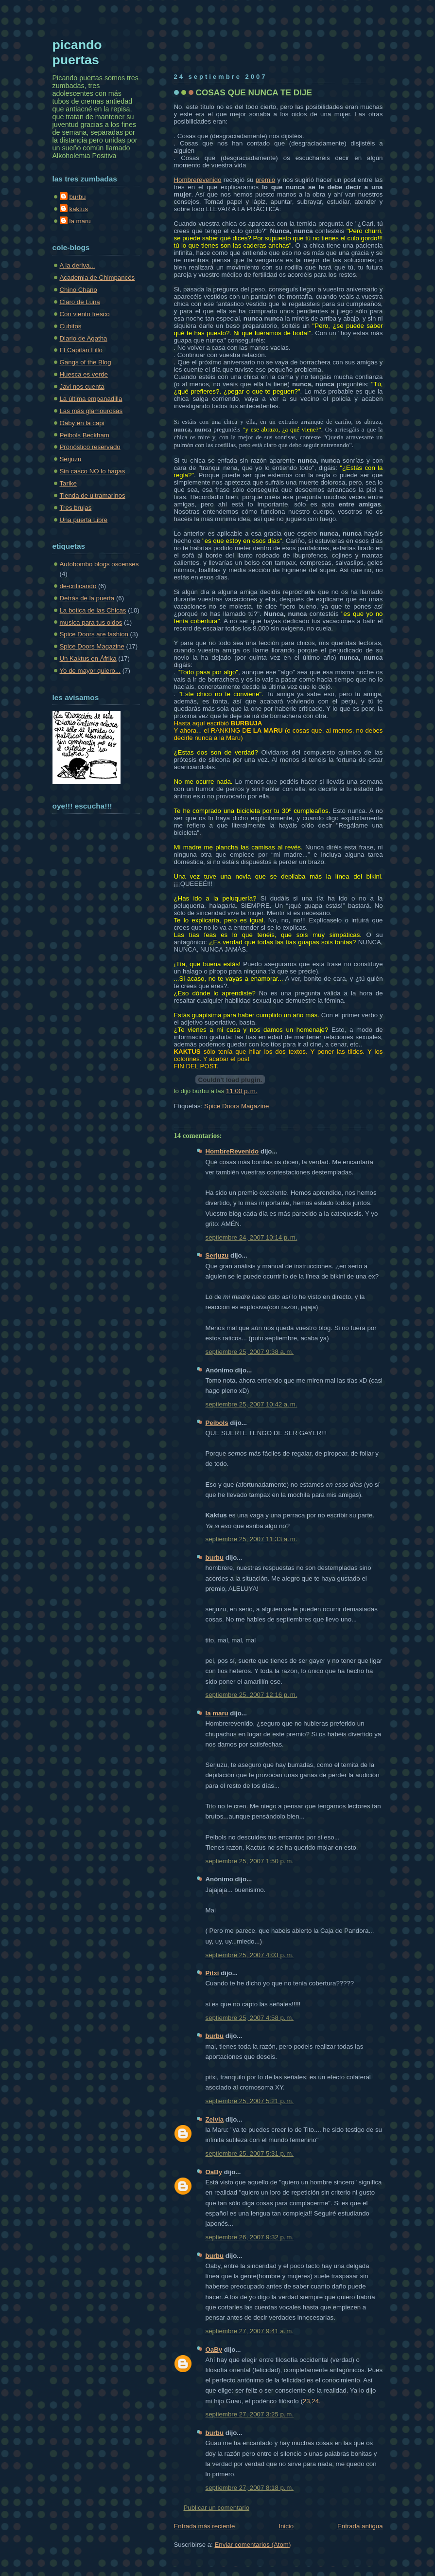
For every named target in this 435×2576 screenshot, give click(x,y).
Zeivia (215, 2119)
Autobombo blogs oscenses (99, 564)
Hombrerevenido (198, 179)
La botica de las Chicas (93, 610)
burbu (215, 1557)
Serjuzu (217, 1255)
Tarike (68, 483)
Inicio (286, 2526)
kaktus (79, 209)
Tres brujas (76, 507)
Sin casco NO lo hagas (92, 471)
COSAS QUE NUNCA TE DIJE (254, 92)
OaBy (214, 2172)
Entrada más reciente (204, 2526)
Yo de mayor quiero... (90, 670)
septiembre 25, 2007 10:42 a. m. (251, 1404)
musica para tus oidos (91, 622)
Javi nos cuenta (82, 386)
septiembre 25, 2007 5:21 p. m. (250, 2101)
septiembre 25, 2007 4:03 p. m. (250, 1955)
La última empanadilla (91, 398)
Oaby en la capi (82, 423)
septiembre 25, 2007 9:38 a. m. (250, 1351)
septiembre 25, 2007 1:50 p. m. (250, 1861)
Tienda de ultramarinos (92, 495)
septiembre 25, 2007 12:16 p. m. (251, 1694)
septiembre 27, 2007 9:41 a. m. (250, 2331)
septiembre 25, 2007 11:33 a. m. (251, 1539)
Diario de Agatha (83, 338)
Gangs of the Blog (85, 362)
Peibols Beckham (84, 435)
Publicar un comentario (217, 2507)
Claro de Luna (80, 302)
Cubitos (71, 326)
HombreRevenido (232, 1151)
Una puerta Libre (84, 519)
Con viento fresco (85, 314)
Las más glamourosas (91, 410)
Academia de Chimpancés (97, 277)
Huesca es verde (84, 374)
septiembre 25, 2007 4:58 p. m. (250, 2017)
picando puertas (77, 52)
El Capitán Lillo (81, 350)
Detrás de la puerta (87, 598)
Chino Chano (78, 289)
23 (306, 2401)
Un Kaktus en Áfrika (88, 658)
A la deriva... (77, 265)
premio (266, 179)
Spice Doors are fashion (94, 634)
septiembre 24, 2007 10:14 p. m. (251, 1237)
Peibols (217, 1422)
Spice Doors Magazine (236, 1106)
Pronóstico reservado (90, 446)
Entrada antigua (360, 2526)
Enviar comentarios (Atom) (252, 2544)
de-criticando (78, 586)
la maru (217, 1713)
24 (315, 2401)
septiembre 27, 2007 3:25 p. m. (250, 2414)
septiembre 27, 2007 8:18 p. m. (250, 2487)
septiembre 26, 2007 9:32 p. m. (250, 2237)
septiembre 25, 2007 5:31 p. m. (250, 2153)
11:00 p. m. (241, 1091)
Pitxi (212, 1973)
